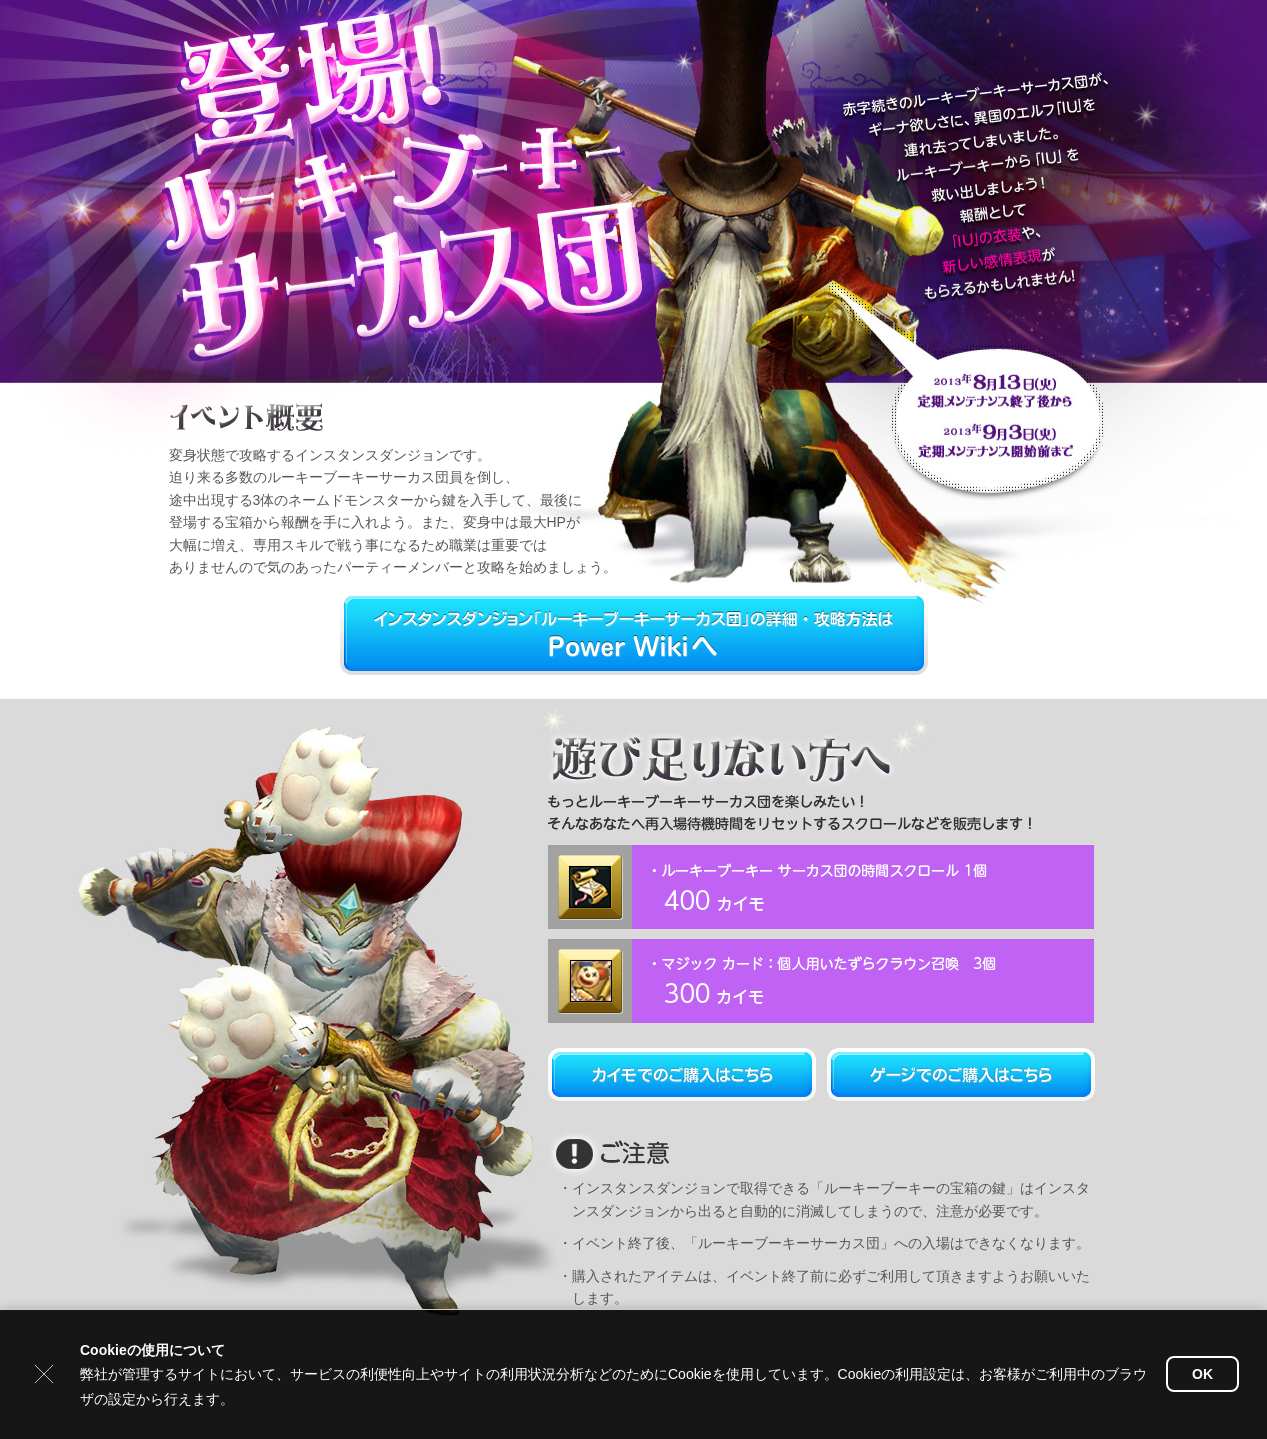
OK (1202, 1374)
